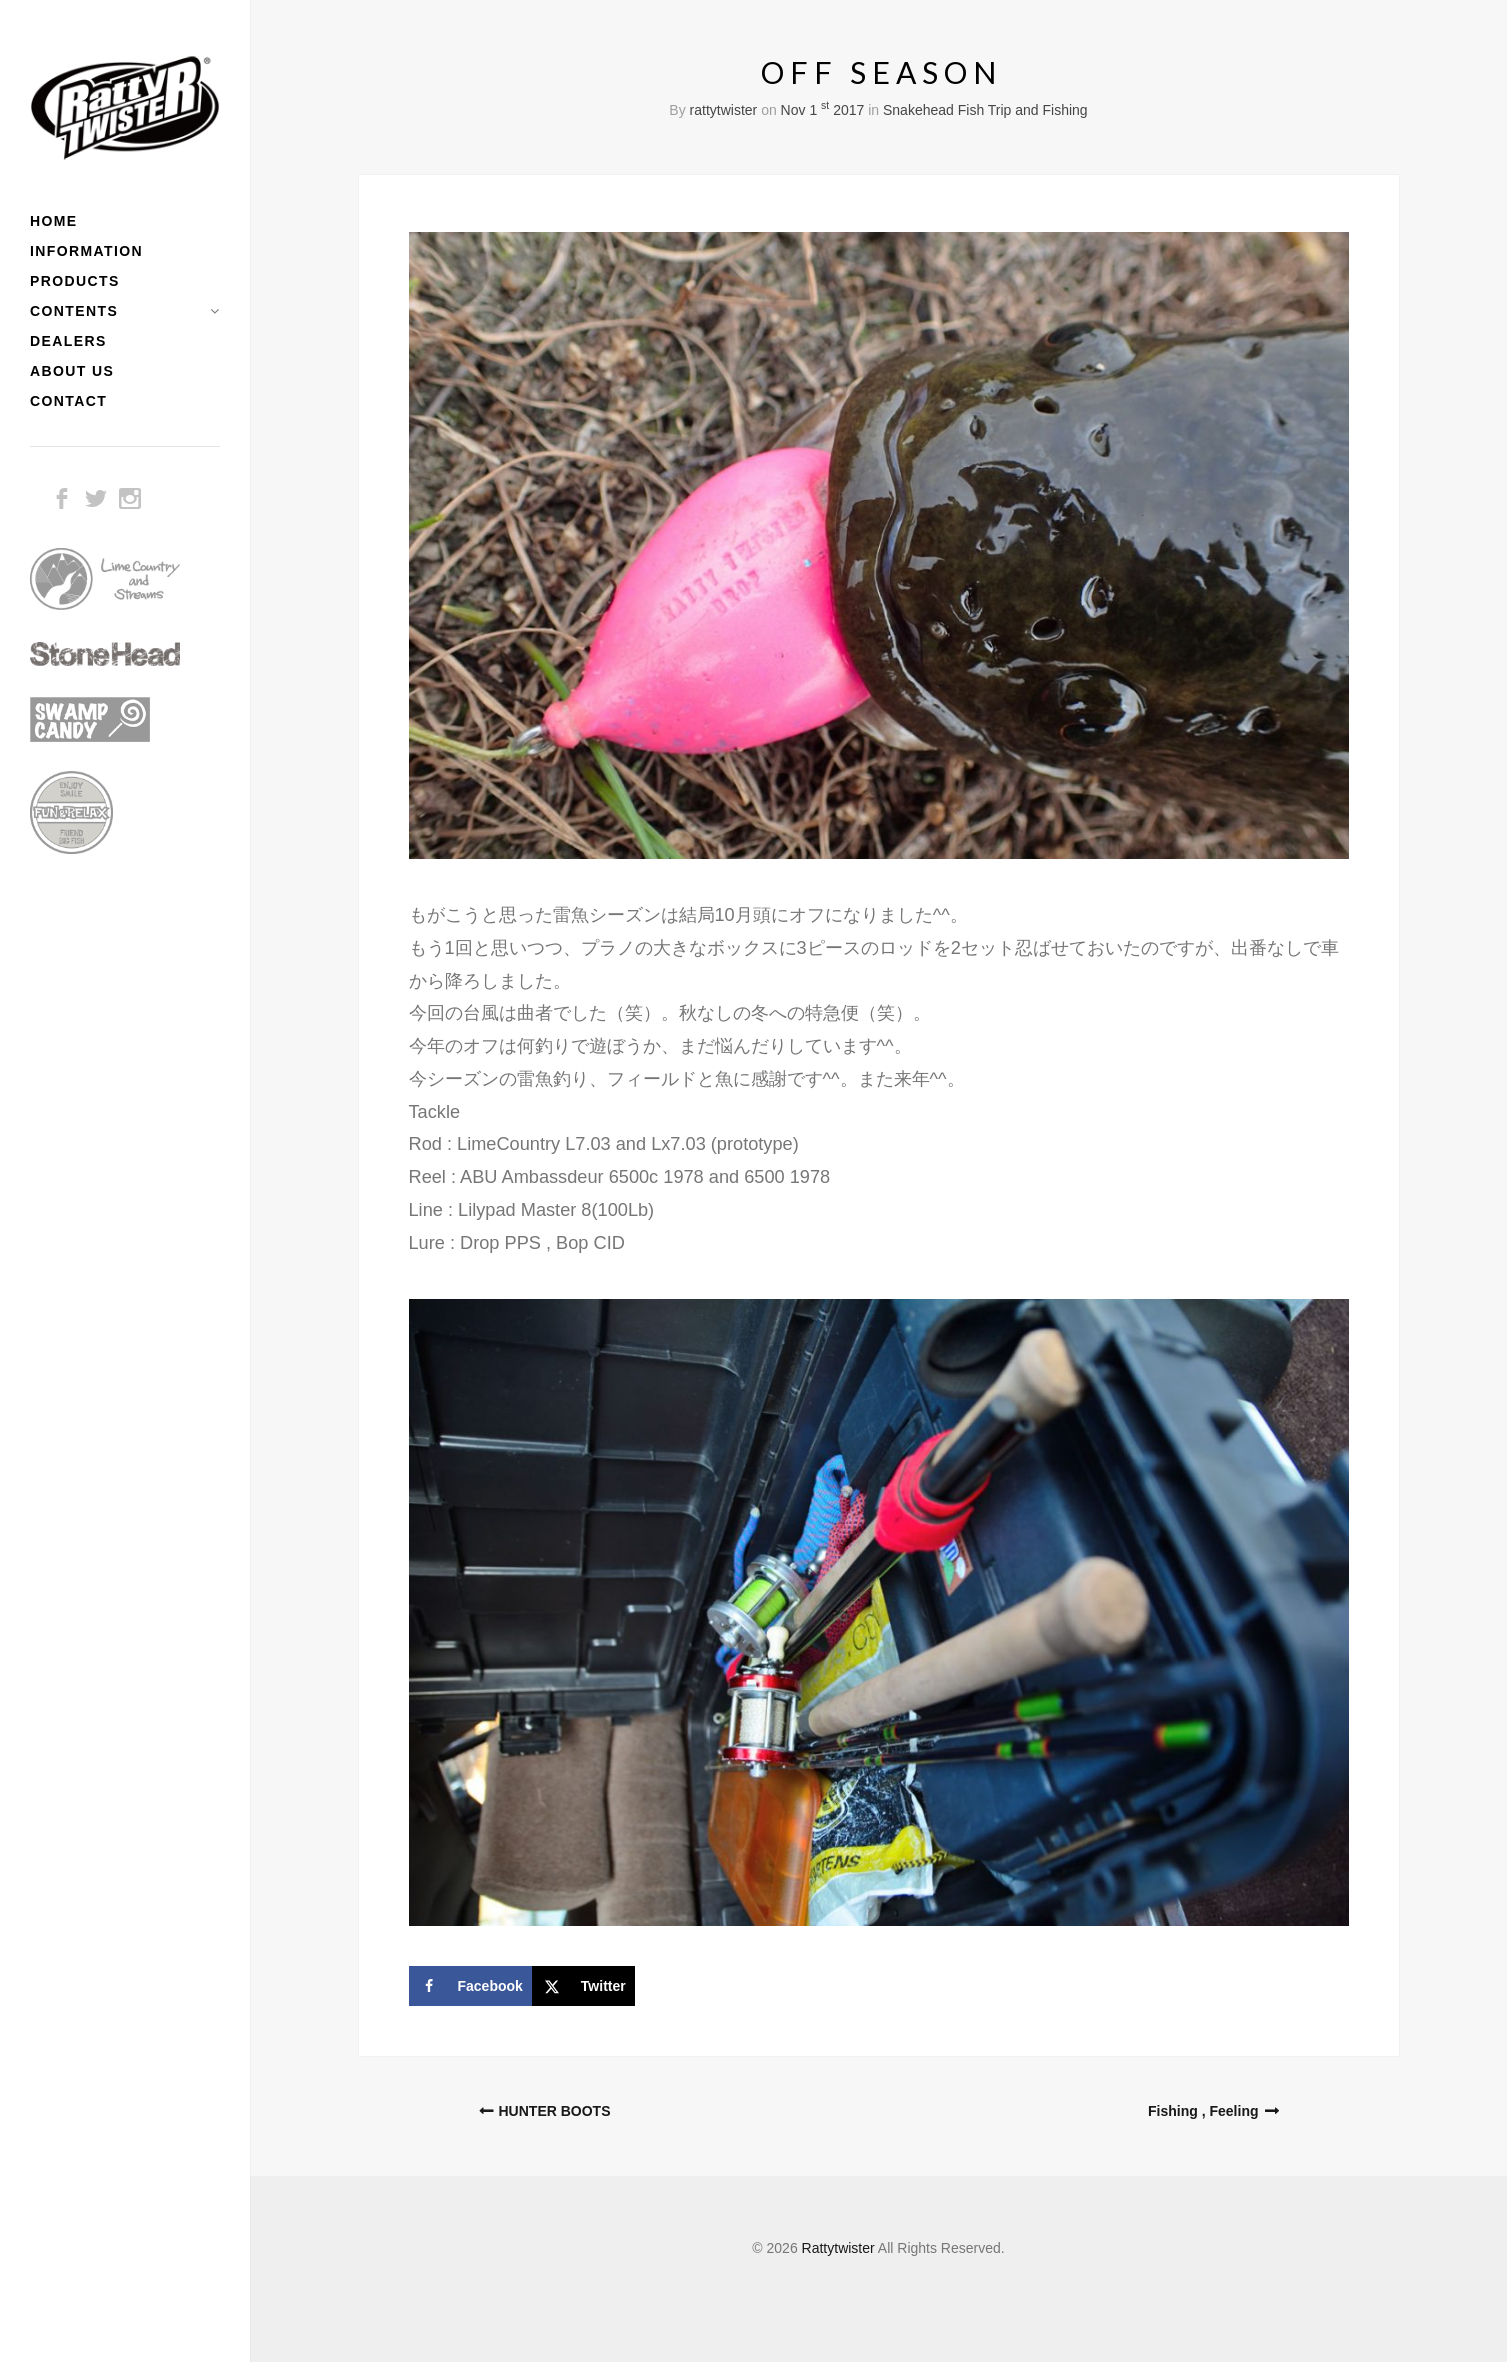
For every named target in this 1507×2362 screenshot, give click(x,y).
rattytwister (724, 110)
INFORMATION (86, 251)
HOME (54, 221)
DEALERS (68, 341)
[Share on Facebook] (470, 1986)
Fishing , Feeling (1203, 2111)
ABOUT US (72, 371)
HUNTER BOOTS (555, 2111)
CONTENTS (74, 311)
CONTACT (68, 401)
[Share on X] (583, 1986)
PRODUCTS (75, 281)
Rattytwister (838, 2248)
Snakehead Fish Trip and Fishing (985, 110)
